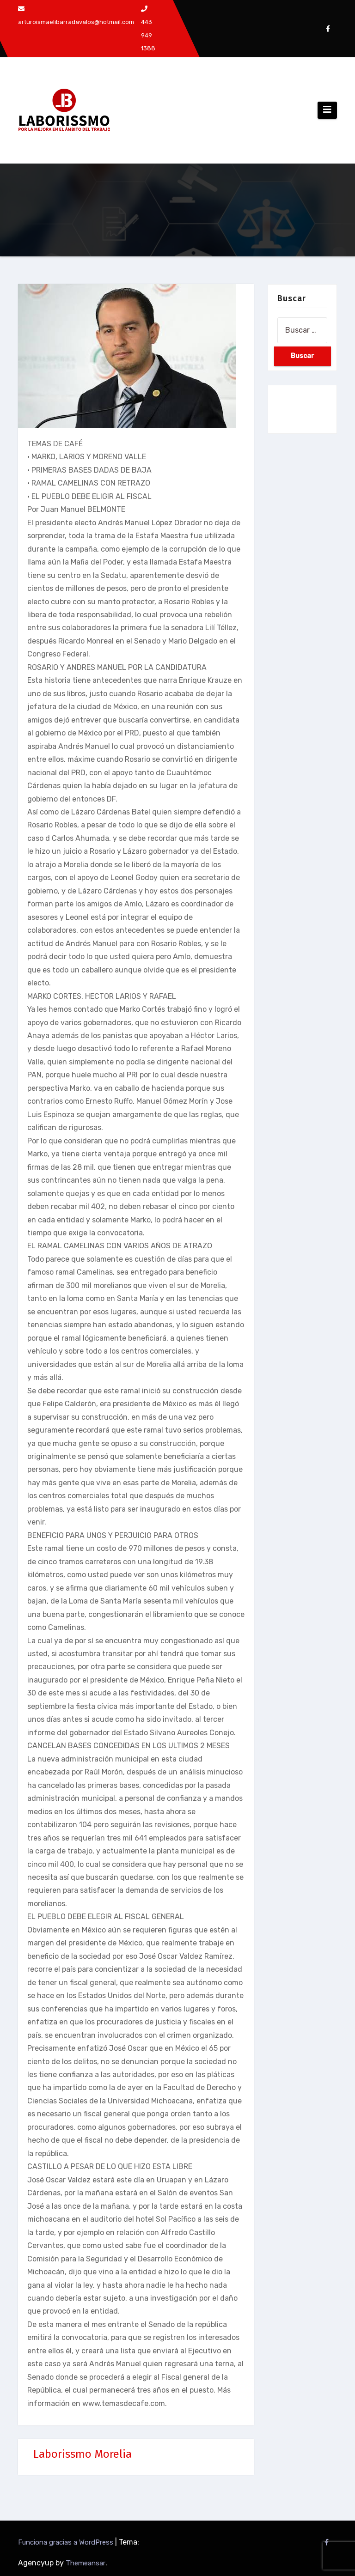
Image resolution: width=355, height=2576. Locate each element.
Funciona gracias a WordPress (66, 2542)
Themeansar (85, 2563)
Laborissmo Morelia (82, 2454)
